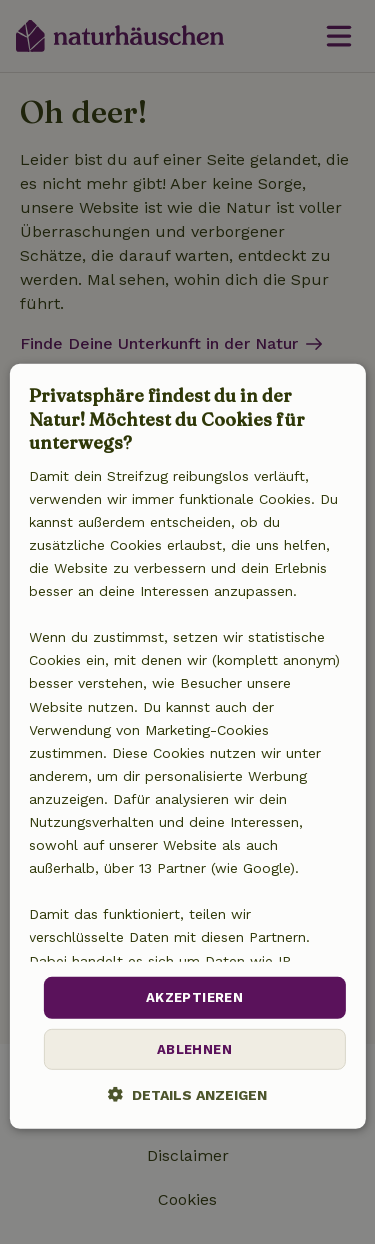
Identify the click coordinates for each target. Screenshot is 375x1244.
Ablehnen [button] (194, 1049)
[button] (187, 1094)
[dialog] (187, 746)
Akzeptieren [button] (194, 997)
